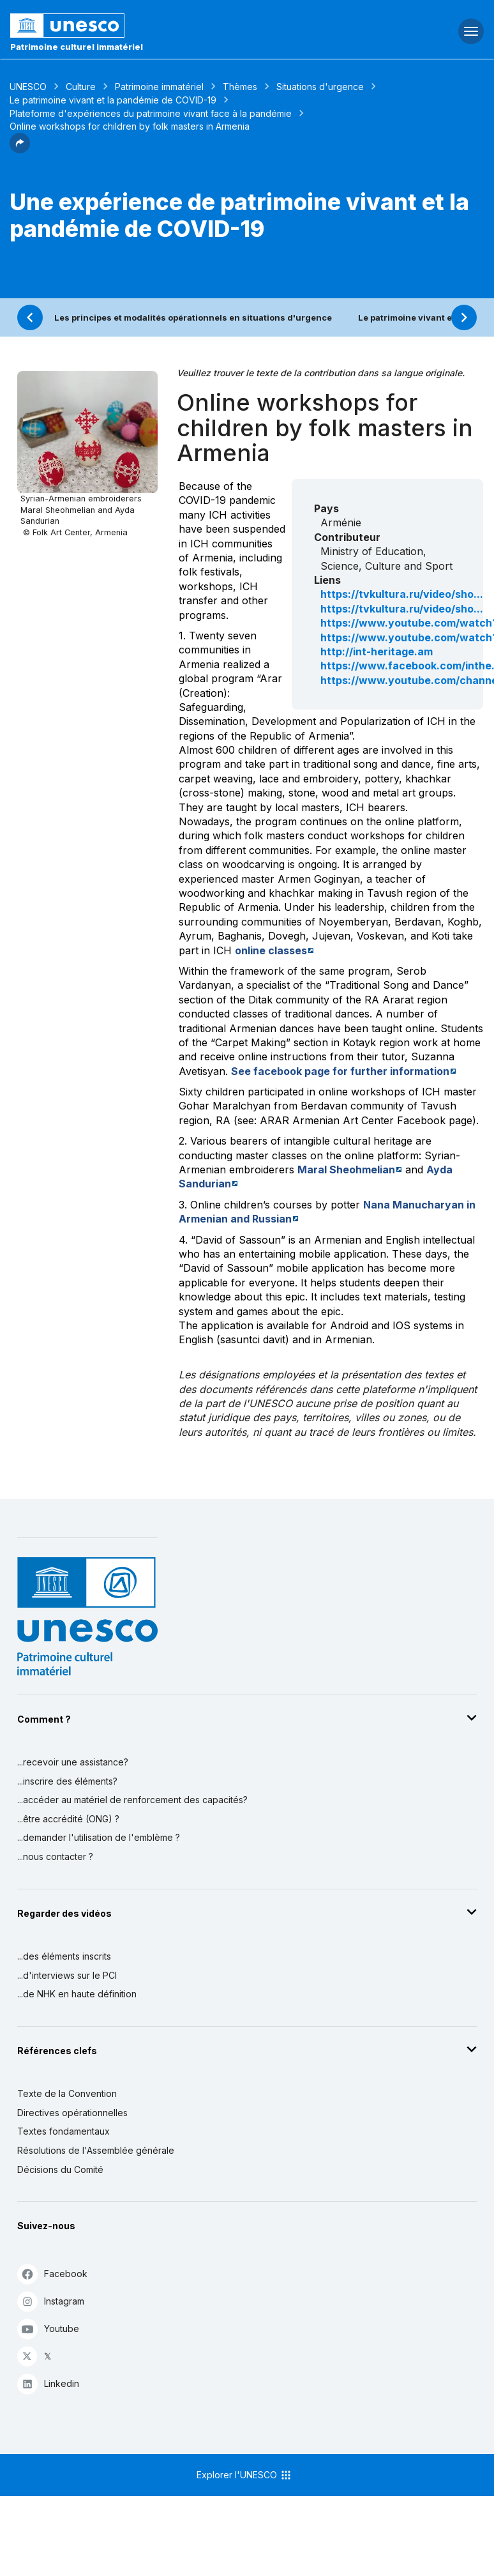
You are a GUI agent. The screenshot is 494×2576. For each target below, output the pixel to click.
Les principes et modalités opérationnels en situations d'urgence (193, 317)
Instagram (50, 2301)
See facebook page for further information (340, 1071)
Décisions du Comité (60, 2169)
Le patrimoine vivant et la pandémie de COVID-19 (113, 100)
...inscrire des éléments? (67, 1781)
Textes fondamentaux (63, 2131)
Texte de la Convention (67, 2093)
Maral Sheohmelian (346, 1169)
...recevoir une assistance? (72, 1762)
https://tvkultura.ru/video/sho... (401, 594)
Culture (81, 86)
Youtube (48, 2328)
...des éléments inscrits (64, 1956)
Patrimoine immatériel (159, 86)
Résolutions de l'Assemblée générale (95, 2150)
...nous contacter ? (55, 1856)
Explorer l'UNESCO (244, 2475)
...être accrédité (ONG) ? (68, 1818)
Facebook (52, 2273)
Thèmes (240, 86)
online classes (271, 950)
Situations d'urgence (320, 86)
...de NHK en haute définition (77, 1993)
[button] (20, 149)
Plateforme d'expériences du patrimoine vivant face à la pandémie (151, 113)
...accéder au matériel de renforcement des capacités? (132, 1799)
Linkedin (48, 2383)
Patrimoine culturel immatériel (76, 47)
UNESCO (28, 86)
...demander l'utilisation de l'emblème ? (98, 1837)
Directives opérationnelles (72, 2112)
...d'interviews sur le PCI (67, 1975)
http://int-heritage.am (376, 651)
